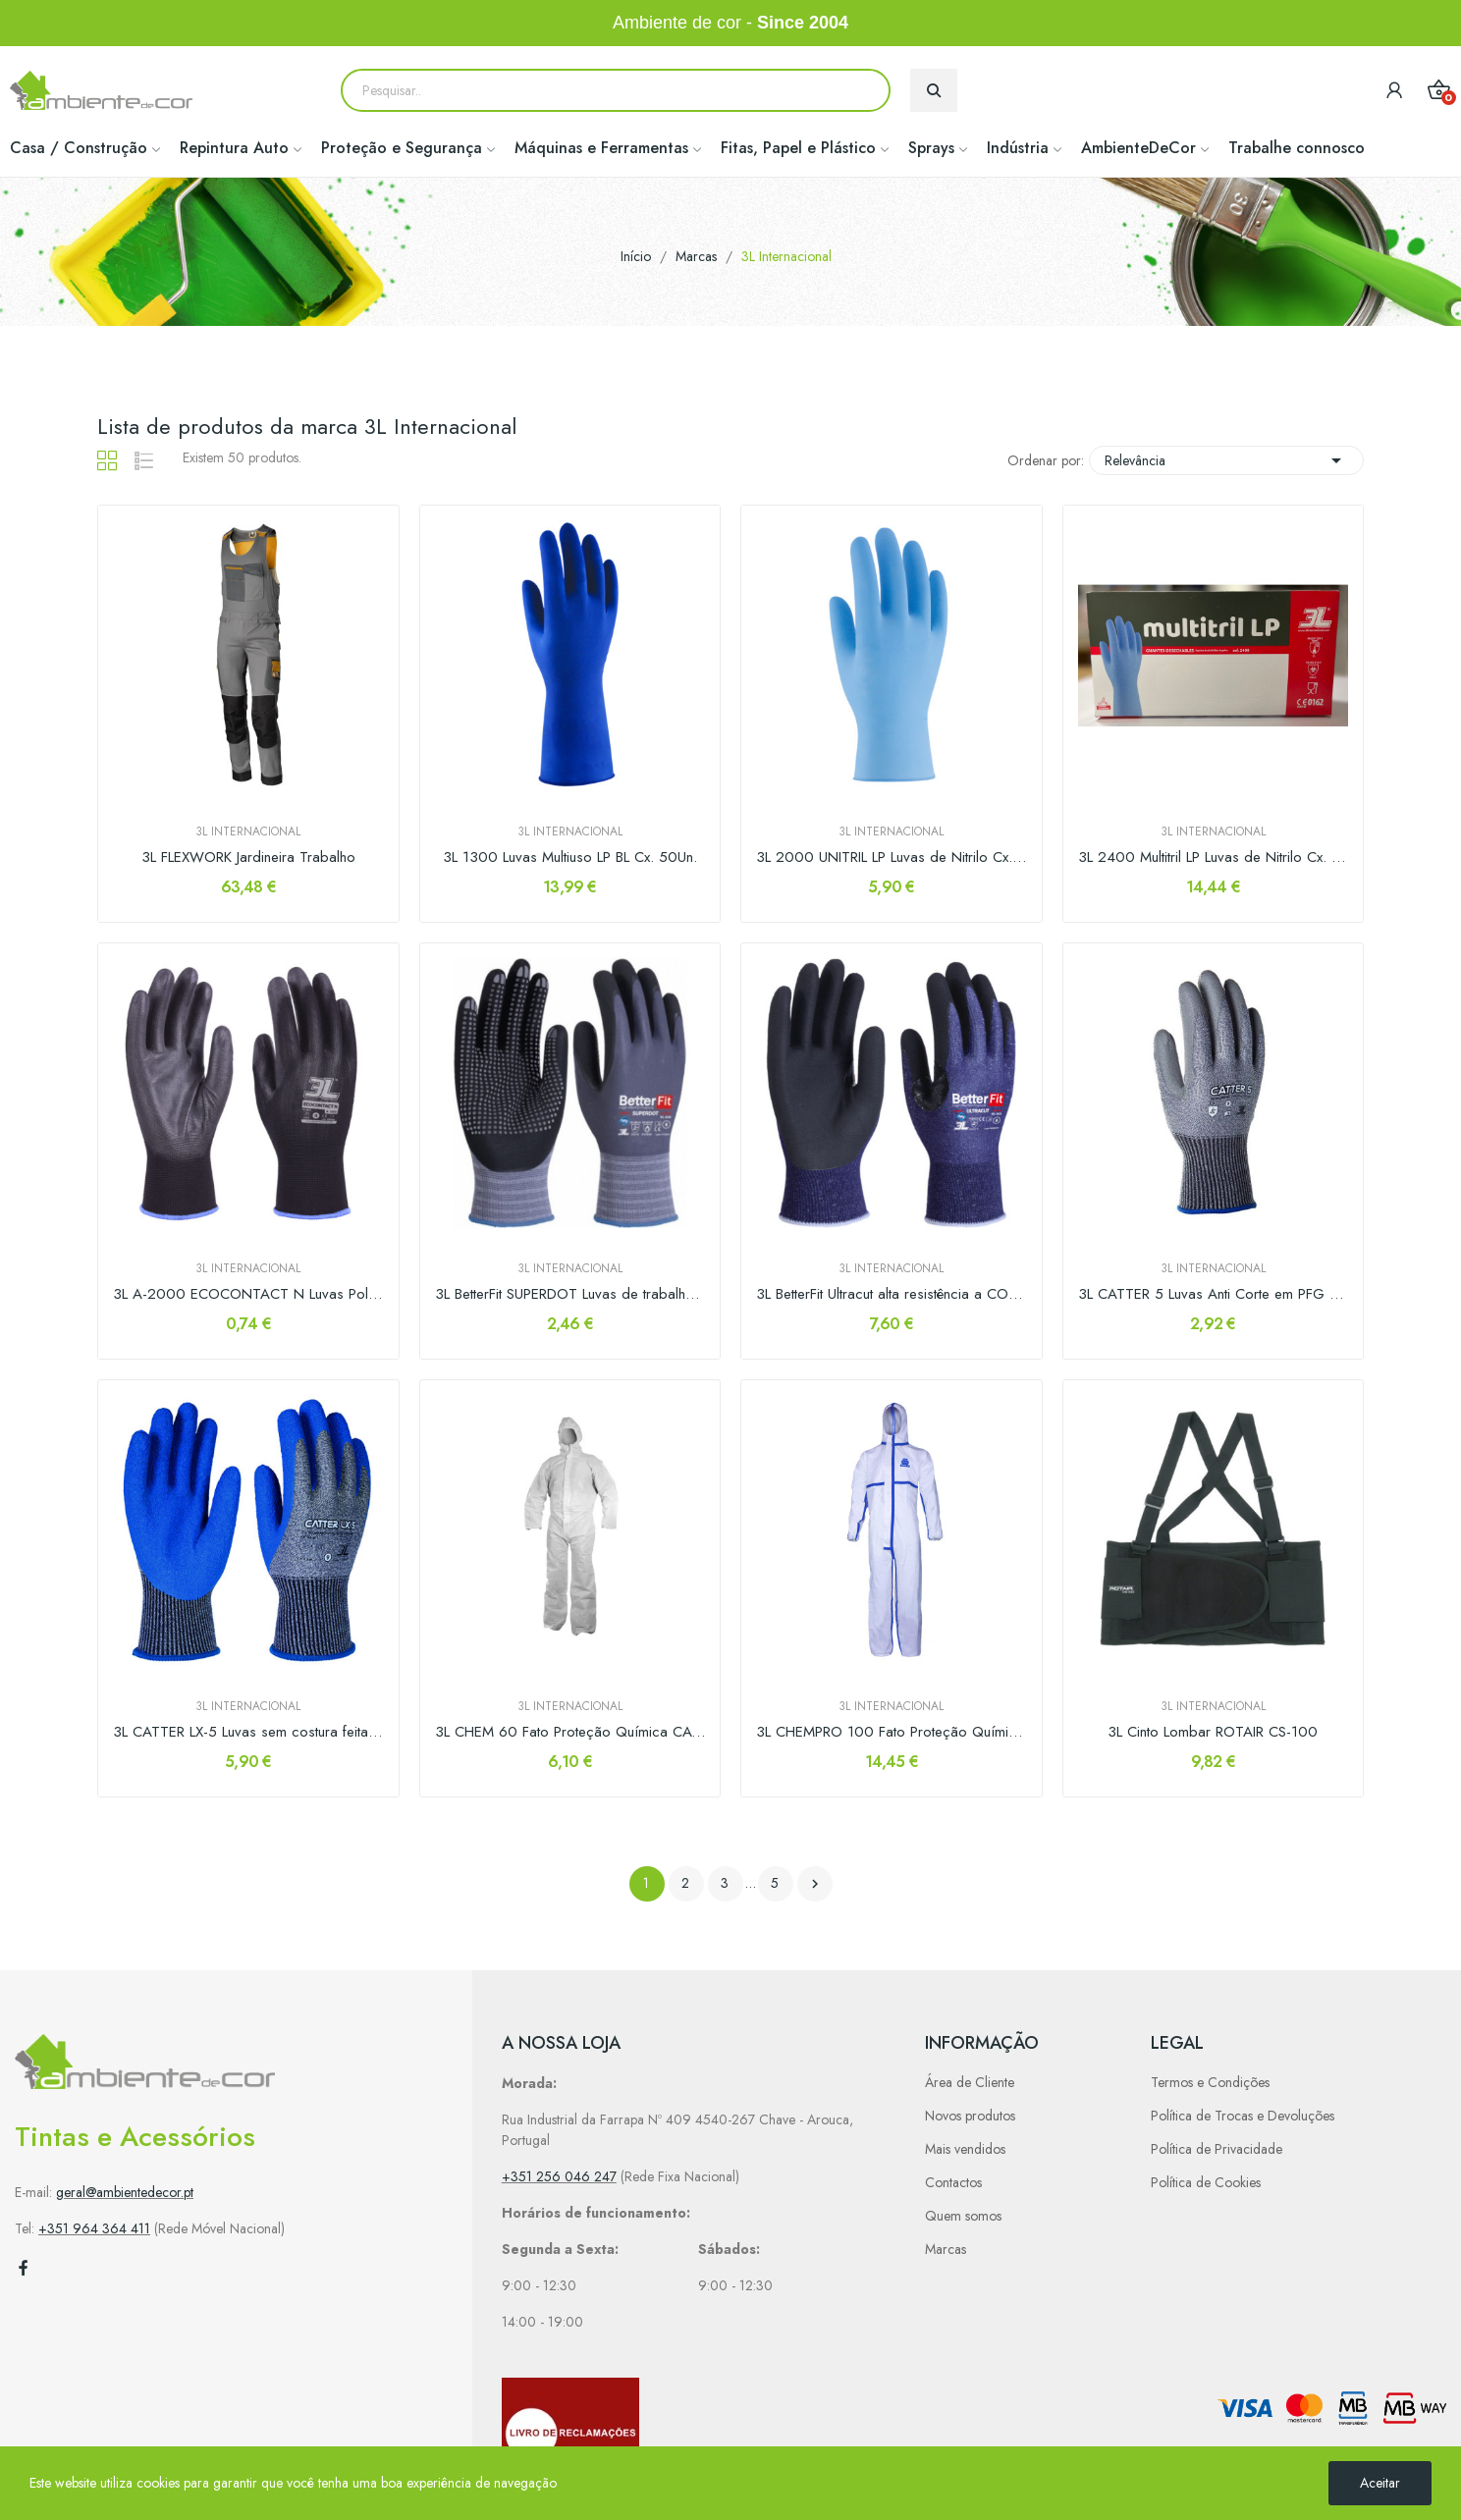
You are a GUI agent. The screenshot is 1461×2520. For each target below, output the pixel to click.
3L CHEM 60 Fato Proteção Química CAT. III (570, 1732)
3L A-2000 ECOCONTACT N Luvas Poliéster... (248, 1294)
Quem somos (963, 2215)
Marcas (945, 2249)
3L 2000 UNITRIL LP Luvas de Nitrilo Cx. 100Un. (891, 857)
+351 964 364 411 (94, 2228)
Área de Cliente (969, 2082)
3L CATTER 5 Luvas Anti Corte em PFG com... (1213, 1294)
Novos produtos (970, 2115)
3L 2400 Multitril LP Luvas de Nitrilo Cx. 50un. (1213, 857)
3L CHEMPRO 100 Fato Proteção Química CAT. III (891, 1732)
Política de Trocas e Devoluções (1242, 2115)
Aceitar (1380, 2483)
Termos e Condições (1210, 2082)
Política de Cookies (1206, 2182)
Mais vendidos (965, 2149)
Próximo (815, 1884)
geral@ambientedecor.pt (124, 2192)
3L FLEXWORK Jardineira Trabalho (248, 857)
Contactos (953, 2182)
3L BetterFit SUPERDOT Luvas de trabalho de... (570, 1294)
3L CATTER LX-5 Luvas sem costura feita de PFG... (248, 1732)
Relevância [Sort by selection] (1226, 460)
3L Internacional (247, 831)
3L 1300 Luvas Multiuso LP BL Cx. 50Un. (570, 857)
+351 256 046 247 (559, 2176)
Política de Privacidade (1216, 2149)
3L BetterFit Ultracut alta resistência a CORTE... (891, 1294)
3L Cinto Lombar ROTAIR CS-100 (1213, 1732)
